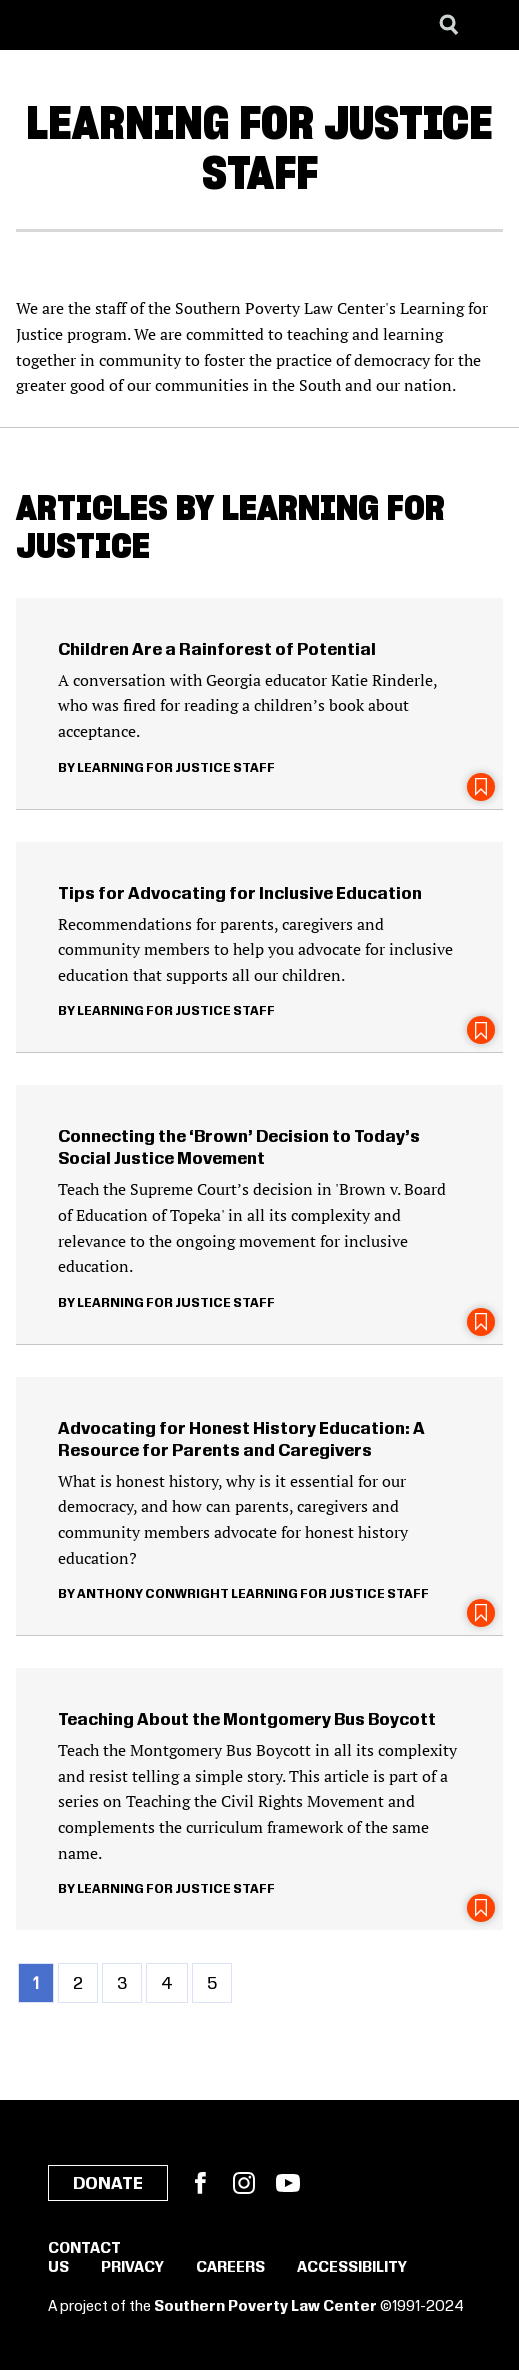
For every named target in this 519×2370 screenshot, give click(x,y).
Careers (230, 2268)
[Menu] (489, 25)
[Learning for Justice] (116, 25)
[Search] (449, 25)
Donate (108, 2184)
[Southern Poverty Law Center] (33, 25)
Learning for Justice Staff (176, 768)
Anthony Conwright (153, 1594)
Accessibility (352, 2268)
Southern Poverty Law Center (265, 2307)
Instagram (244, 2183)
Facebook (200, 2183)
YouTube (288, 2183)
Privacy (132, 2268)
